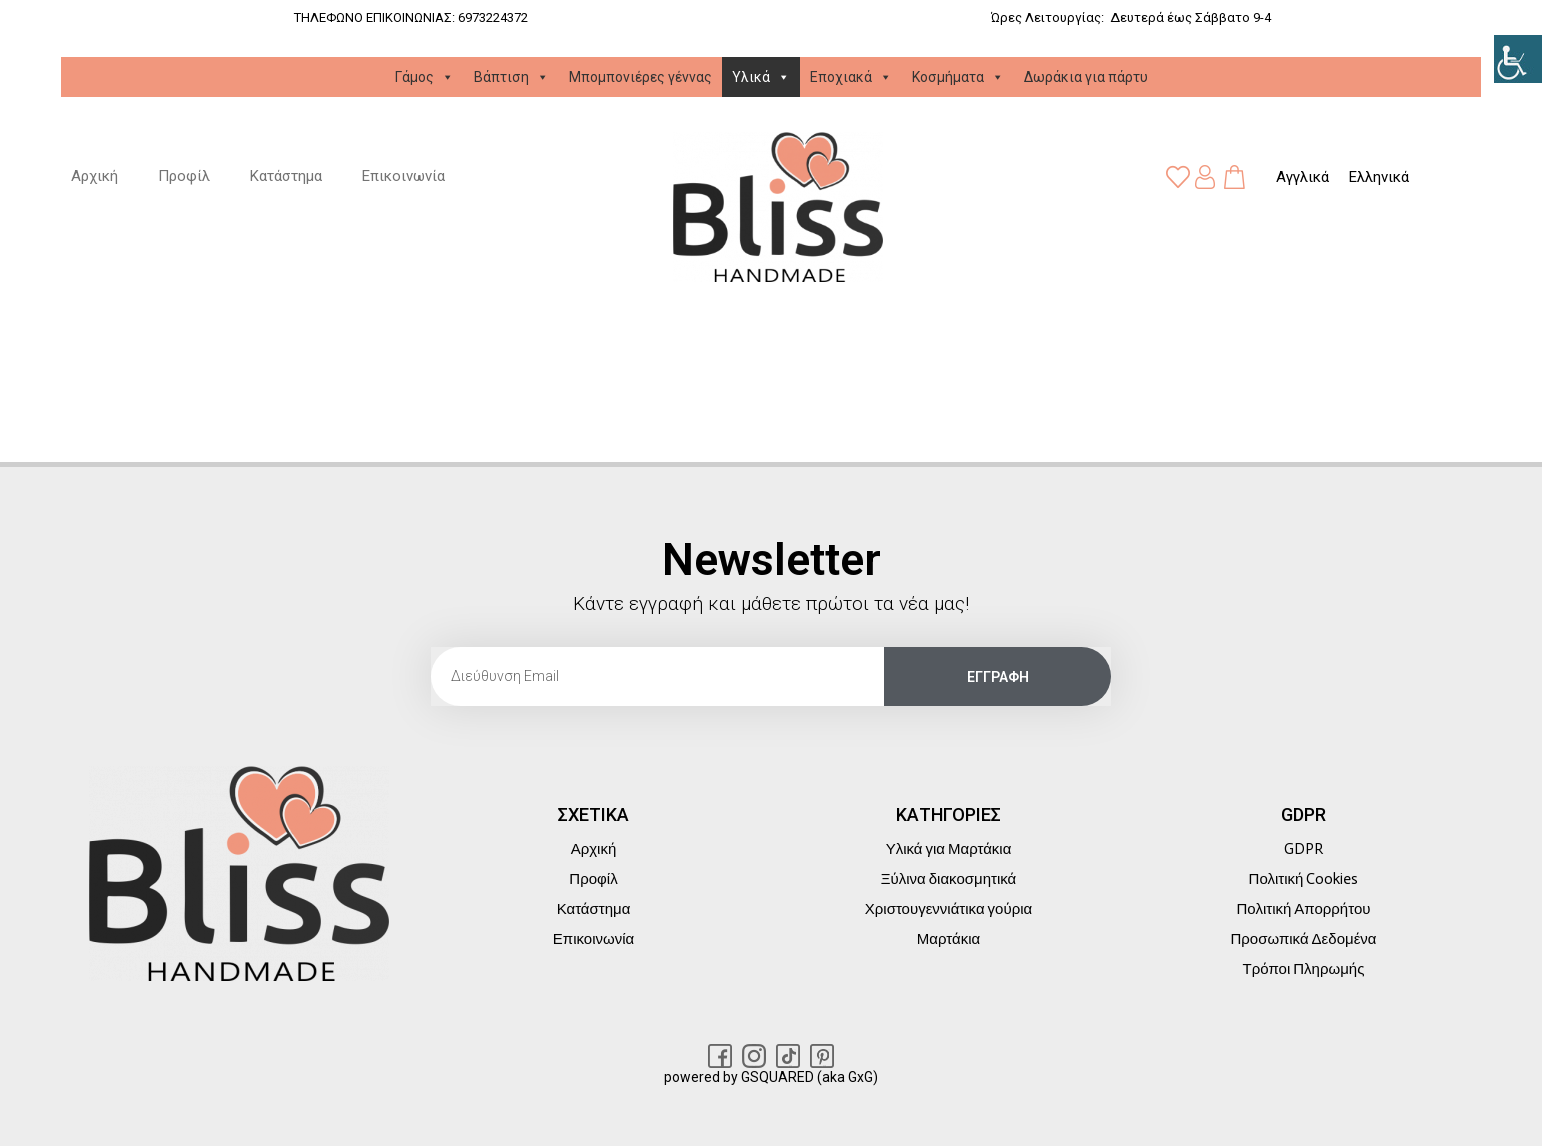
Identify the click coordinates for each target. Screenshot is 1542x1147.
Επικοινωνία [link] (403, 177)
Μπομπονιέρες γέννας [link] (640, 77)
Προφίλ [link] (184, 177)
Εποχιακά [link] (851, 77)
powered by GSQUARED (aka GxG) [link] (771, 1077)
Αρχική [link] (94, 177)
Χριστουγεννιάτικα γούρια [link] (948, 909)
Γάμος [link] (424, 77)
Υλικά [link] (761, 77)
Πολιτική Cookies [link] (1304, 879)
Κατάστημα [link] (286, 177)
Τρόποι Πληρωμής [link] (1304, 969)
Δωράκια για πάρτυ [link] (1086, 77)
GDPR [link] (1303, 849)
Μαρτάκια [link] (948, 939)
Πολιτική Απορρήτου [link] (1304, 909)
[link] (1518, 59)
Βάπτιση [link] (511, 77)
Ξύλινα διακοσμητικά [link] (948, 879)
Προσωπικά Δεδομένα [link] (1303, 939)
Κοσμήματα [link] (958, 77)
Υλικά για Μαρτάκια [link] (949, 849)
